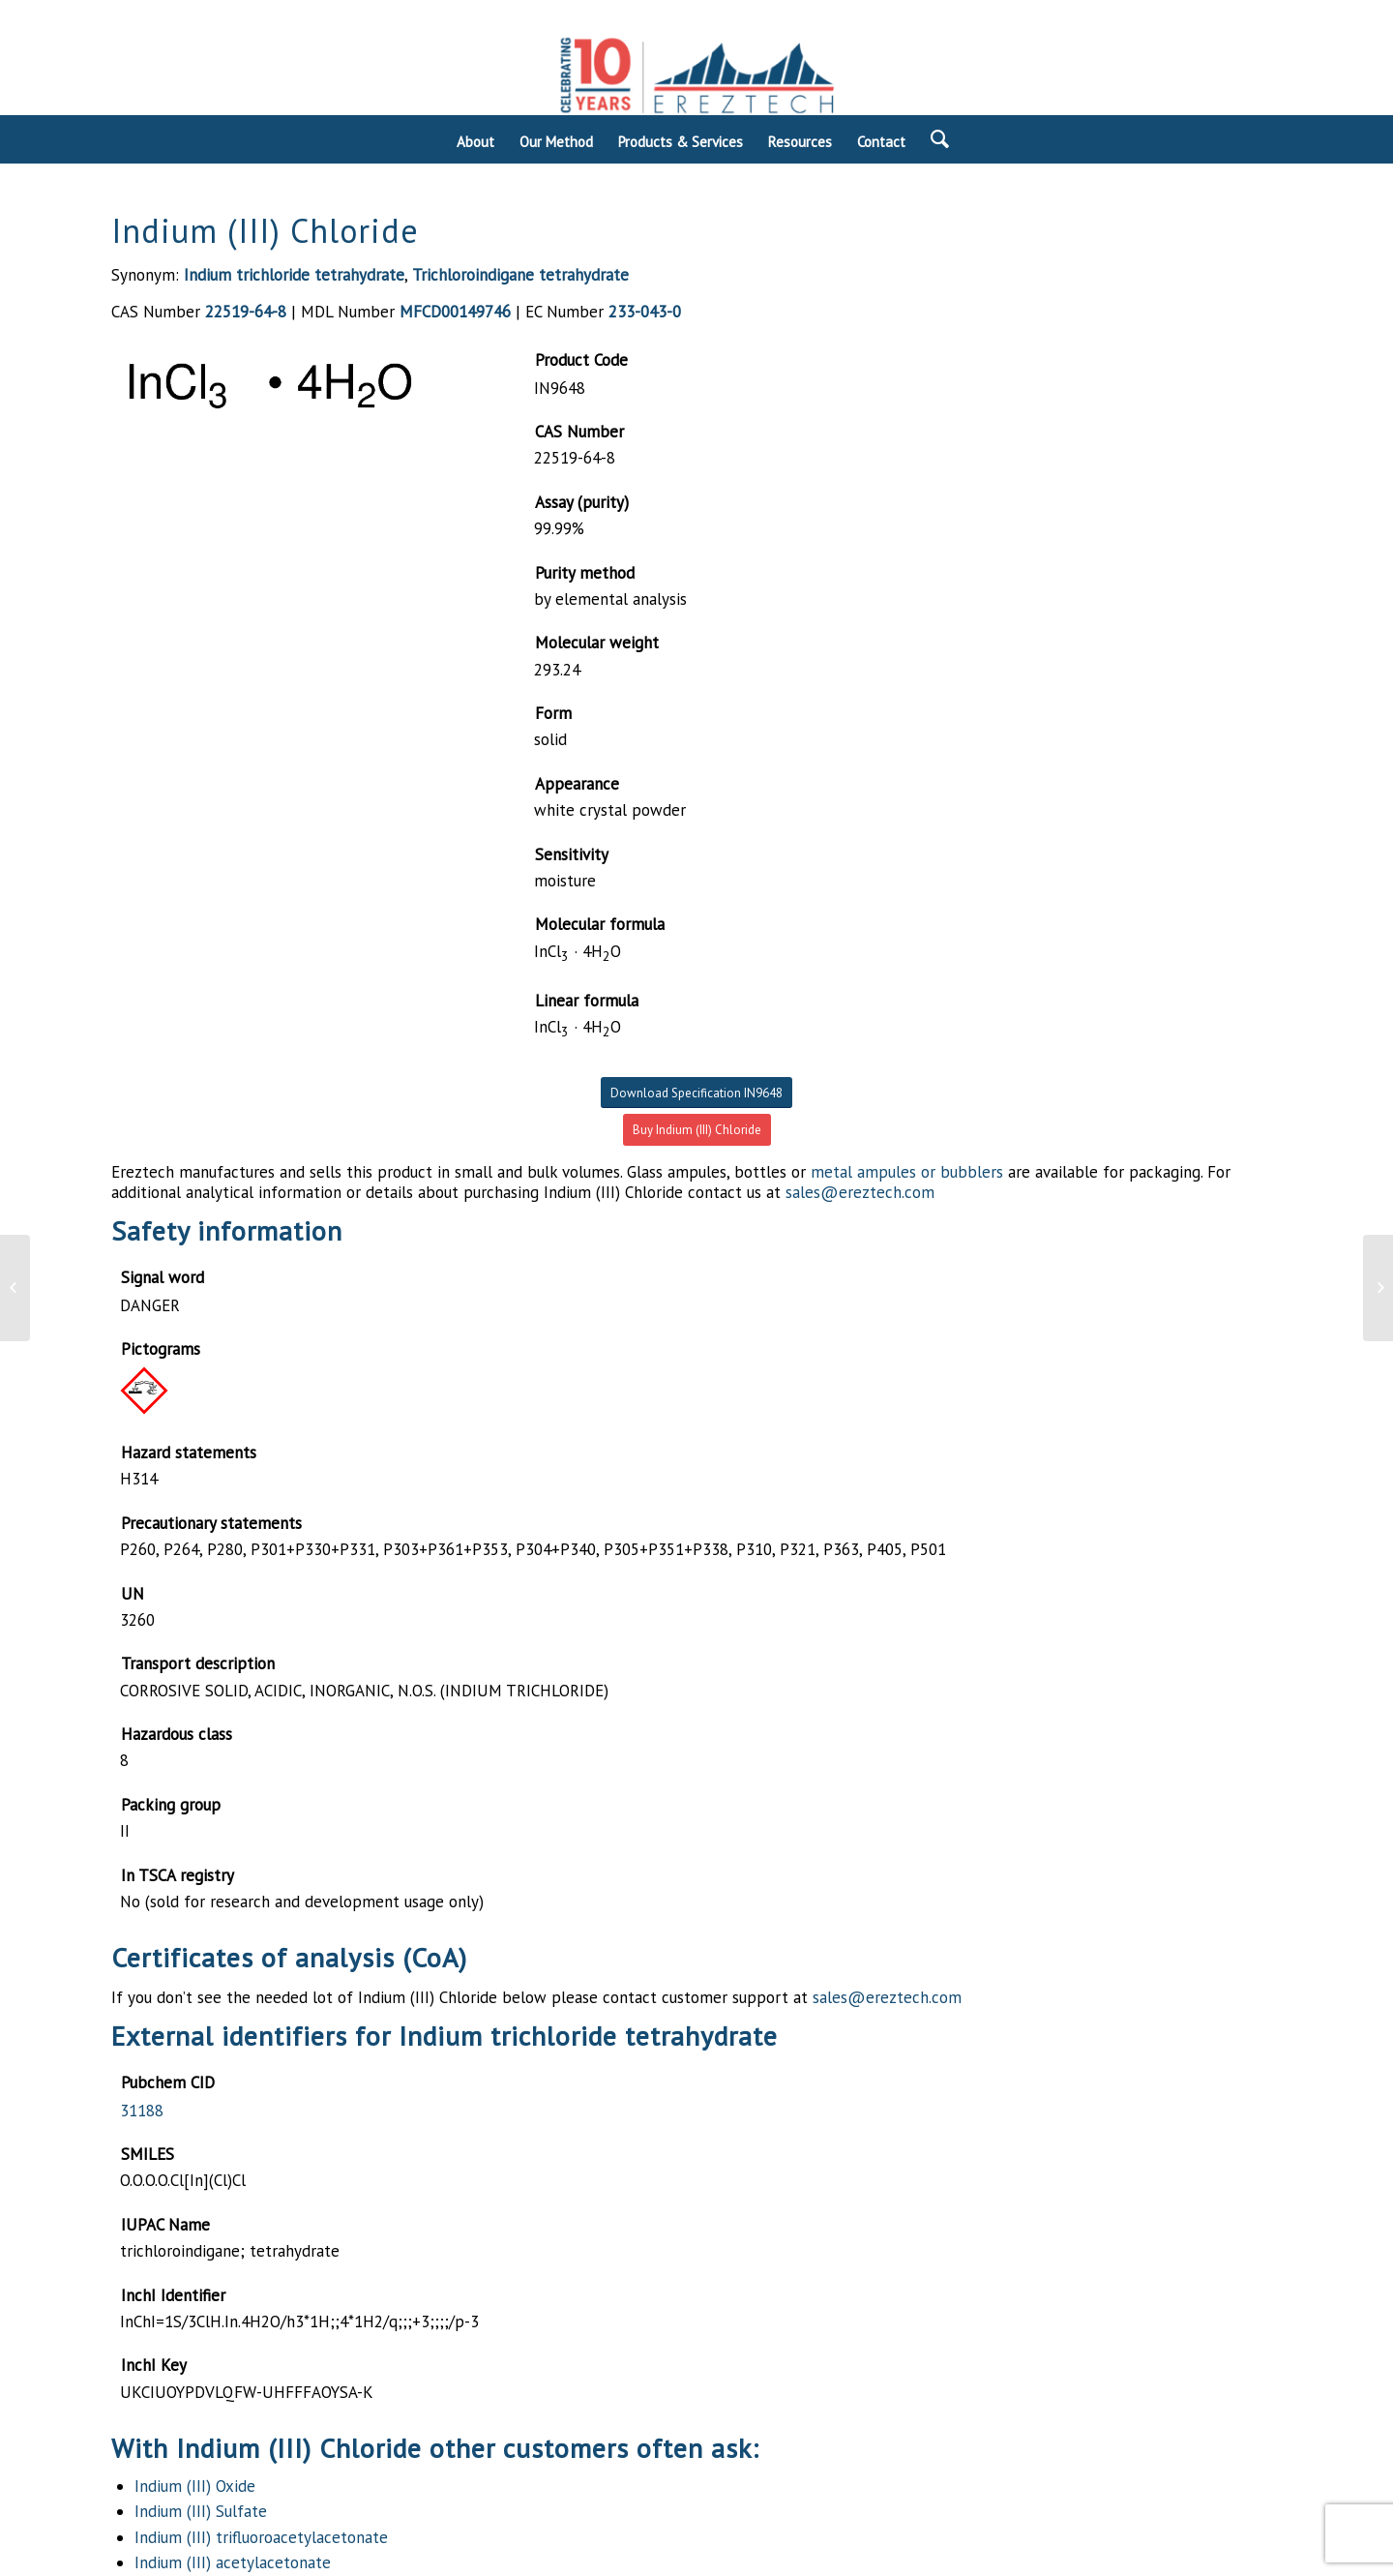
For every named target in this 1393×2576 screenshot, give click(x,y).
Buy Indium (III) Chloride (697, 1130)
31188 (141, 2110)
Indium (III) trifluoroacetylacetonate (261, 2537)
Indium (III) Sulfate (200, 2511)
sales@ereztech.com (859, 1192)
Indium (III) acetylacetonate (232, 2562)
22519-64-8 (245, 311)
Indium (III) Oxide (194, 2486)
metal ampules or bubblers (907, 1172)
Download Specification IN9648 (696, 1093)
